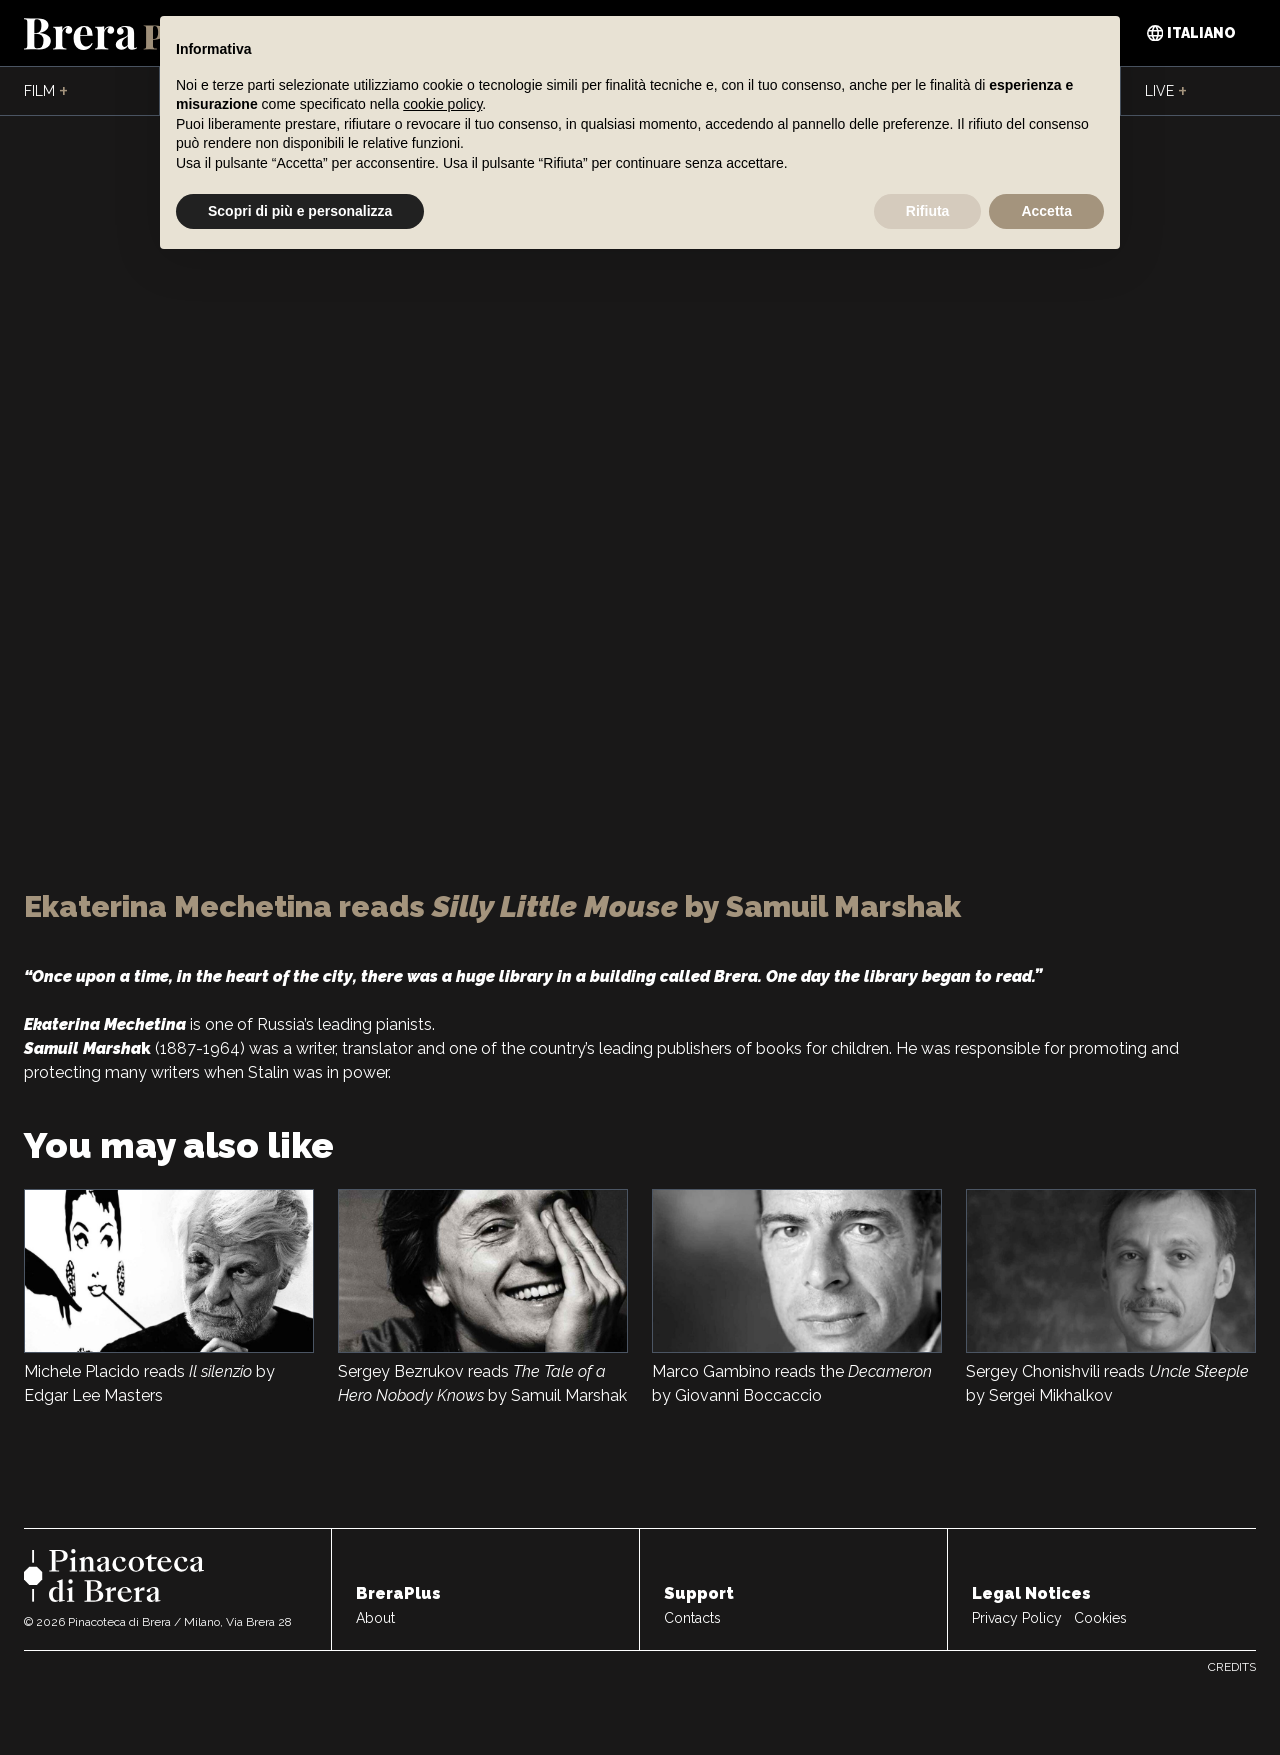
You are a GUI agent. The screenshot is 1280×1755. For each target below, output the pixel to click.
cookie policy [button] (442, 104)
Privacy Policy (1017, 1618)
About (375, 1618)
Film (46, 92)
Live (1166, 92)
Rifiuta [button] (928, 211)
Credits (1232, 1667)
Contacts (692, 1618)
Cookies (1100, 1618)
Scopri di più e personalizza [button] (300, 211)
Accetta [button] (1046, 211)
